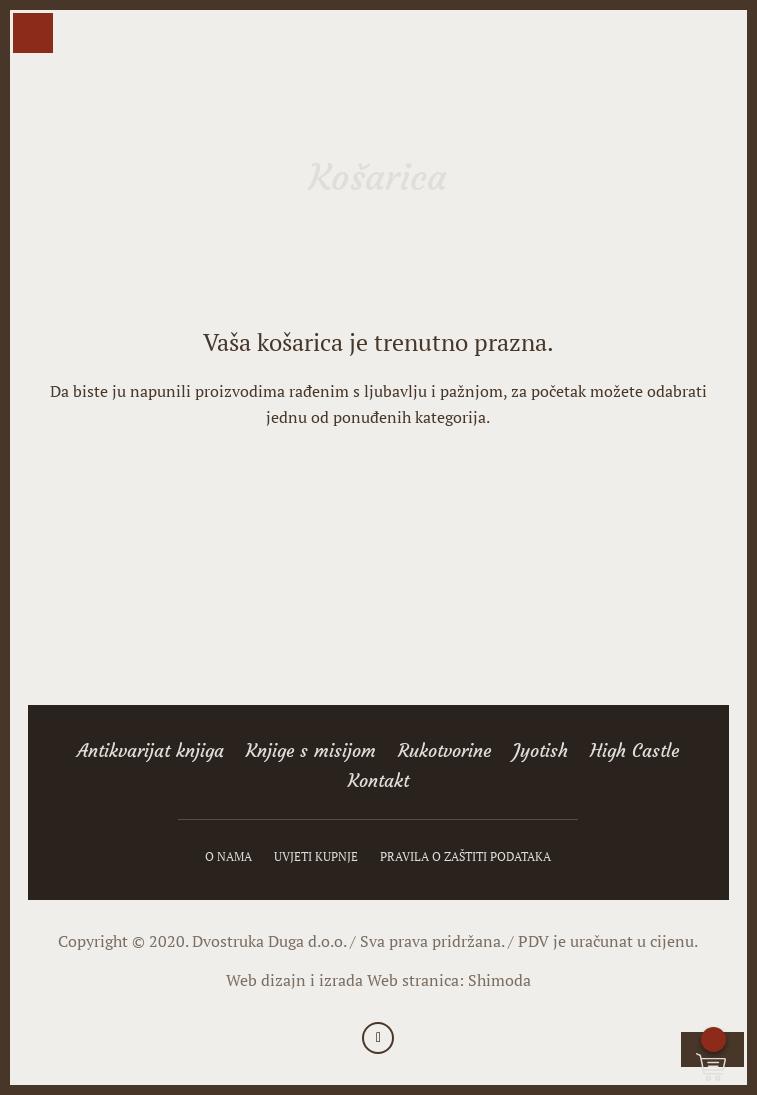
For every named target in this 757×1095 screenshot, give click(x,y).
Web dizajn (266, 980)
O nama (228, 857)
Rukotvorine (444, 753)
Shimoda (499, 980)
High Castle (634, 753)
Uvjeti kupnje (316, 857)
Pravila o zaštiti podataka (465, 857)
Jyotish (540, 753)
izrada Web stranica (389, 980)
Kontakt (378, 783)
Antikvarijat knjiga (150, 753)
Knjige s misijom (311, 753)
